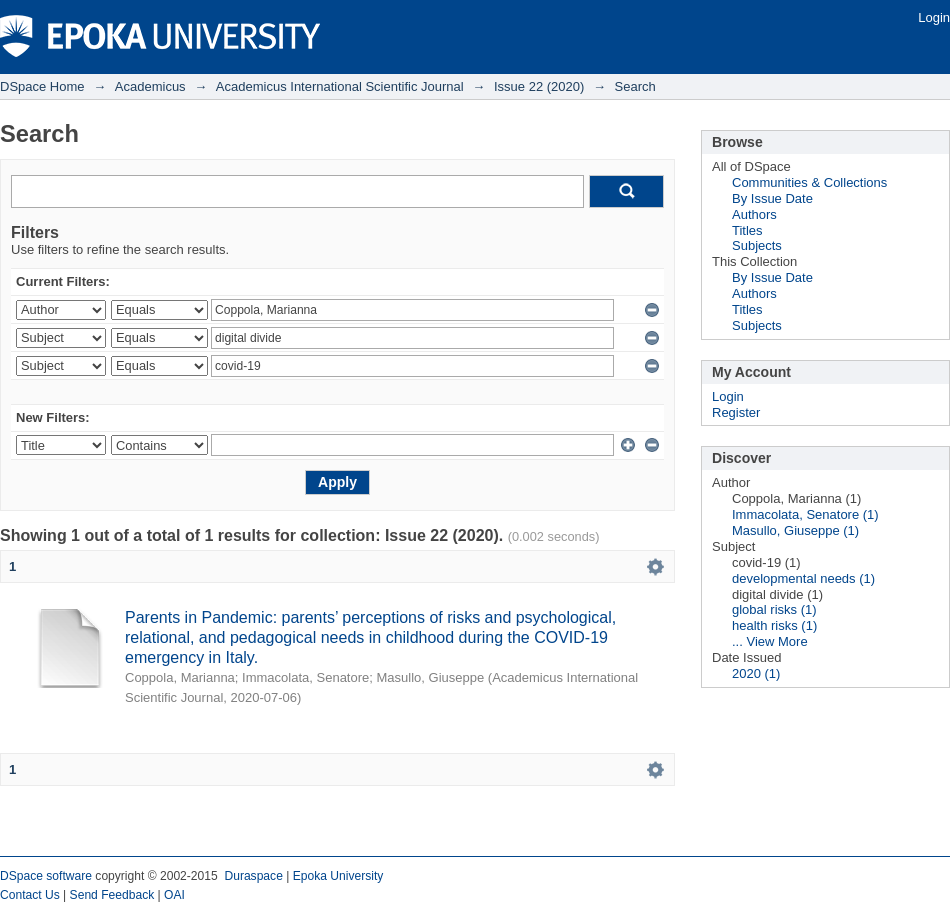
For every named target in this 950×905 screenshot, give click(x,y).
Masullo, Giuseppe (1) (795, 530)
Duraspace (253, 876)
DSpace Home (42, 86)
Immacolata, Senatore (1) (805, 514)
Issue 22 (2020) (539, 86)
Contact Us (30, 895)
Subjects (757, 245)
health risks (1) (774, 625)
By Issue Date (772, 198)
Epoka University (338, 876)
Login (934, 17)
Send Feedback (112, 895)
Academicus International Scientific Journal (340, 86)
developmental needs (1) (803, 578)
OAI (174, 895)
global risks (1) (774, 609)
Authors (754, 214)
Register (736, 412)
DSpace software (46, 876)
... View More (770, 641)
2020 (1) (756, 673)
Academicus (150, 86)
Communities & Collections (809, 182)
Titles (747, 230)
